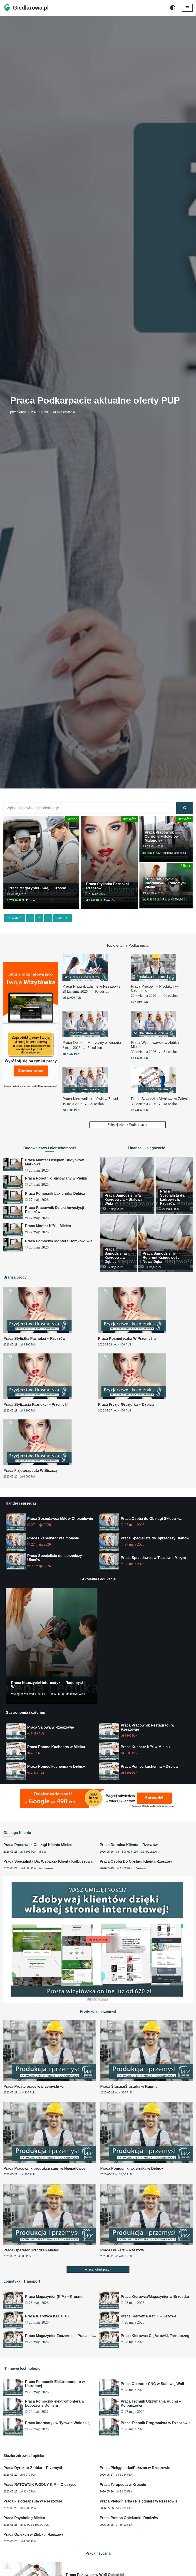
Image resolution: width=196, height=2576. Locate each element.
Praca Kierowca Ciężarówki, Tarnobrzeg (155, 2339)
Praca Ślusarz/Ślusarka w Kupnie (129, 2089)
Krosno (72, 819)
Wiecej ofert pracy (98, 2272)
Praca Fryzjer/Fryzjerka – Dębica (126, 1407)
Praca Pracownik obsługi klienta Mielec (37, 1848)
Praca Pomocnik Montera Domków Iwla (58, 1261)
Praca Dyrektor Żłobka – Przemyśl (32, 2471)
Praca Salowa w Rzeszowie (50, 1730)
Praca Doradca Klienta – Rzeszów (129, 1848)
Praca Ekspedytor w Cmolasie (53, 1541)
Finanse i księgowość (146, 1148)
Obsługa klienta (17, 1836)
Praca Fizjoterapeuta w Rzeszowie (32, 2504)
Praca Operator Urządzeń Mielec (31, 2253)
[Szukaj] (184, 808)
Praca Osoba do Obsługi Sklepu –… (152, 1521)
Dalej (63, 918)
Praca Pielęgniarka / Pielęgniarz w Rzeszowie (138, 2504)
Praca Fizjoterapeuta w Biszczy (30, 1473)
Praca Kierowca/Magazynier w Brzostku (155, 2299)
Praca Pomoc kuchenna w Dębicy (56, 1769)
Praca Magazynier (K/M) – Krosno (37, 888)
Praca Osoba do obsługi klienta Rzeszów (136, 1864)
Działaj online (98, 1942)
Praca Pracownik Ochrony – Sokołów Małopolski (162, 836)
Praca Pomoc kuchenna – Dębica (149, 1769)
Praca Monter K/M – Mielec (48, 1241)
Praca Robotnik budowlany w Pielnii (56, 1183)
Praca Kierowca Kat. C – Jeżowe (148, 2319)
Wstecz (14, 918)
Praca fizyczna (97, 2556)
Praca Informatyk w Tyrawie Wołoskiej (57, 2426)
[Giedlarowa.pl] (26, 8)
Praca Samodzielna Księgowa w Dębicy (116, 1255)
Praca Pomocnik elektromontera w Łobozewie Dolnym (54, 2406)
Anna (23, 412)
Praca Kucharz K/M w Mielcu (145, 1750)
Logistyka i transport (21, 2284)
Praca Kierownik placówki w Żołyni (90, 1099)
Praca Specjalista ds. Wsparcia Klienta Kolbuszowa (47, 1864)
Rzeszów (129, 819)
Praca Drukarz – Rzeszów (122, 2253)
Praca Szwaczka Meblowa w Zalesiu (160, 1099)
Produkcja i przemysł (98, 2014)
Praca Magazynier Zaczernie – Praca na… (60, 2339)
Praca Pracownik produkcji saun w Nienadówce (44, 2171)
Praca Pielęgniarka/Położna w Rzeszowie (135, 2471)
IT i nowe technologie (21, 2371)
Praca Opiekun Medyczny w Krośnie (91, 1043)
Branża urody (15, 1280)
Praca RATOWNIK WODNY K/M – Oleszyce (39, 2488)
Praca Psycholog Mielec (24, 2521)
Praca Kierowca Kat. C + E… (49, 2319)
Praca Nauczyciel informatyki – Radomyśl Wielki (165, 884)
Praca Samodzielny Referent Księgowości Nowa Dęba (162, 1257)
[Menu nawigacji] (187, 8)
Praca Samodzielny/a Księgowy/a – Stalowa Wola (123, 1199)
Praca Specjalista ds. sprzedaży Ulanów (155, 1541)
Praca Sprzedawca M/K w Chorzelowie (60, 1521)
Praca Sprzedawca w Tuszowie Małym (153, 1561)
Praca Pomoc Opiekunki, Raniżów (129, 2521)
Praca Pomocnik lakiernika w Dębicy (131, 2171)
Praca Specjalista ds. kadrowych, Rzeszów (172, 1197)
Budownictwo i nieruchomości (49, 1148)
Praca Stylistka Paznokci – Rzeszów (109, 886)
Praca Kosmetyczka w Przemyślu (127, 1341)
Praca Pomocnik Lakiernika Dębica (55, 1202)
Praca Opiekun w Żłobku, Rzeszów (33, 2537)
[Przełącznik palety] (172, 7)
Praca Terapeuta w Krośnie (123, 2488)
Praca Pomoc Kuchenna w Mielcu (56, 1750)
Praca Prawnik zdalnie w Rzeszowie (91, 986)
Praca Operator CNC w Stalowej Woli (152, 2387)
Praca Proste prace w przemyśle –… (34, 2089)
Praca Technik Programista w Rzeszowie (156, 2426)
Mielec (186, 866)
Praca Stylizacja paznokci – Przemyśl (35, 1407)
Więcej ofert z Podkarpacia (127, 1125)
